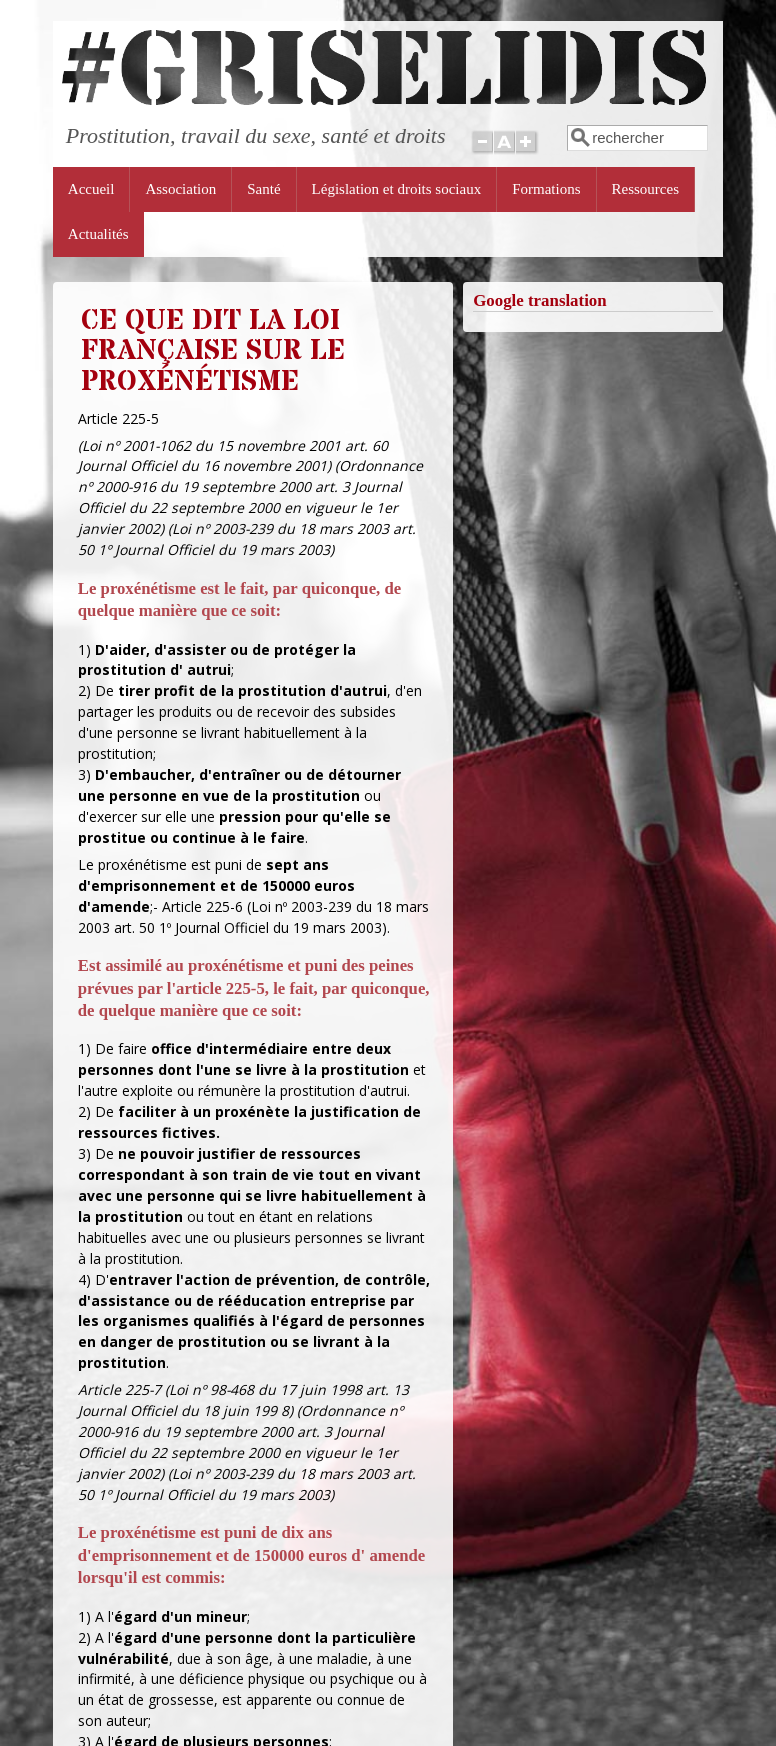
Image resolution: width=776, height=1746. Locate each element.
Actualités (98, 234)
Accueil (91, 189)
